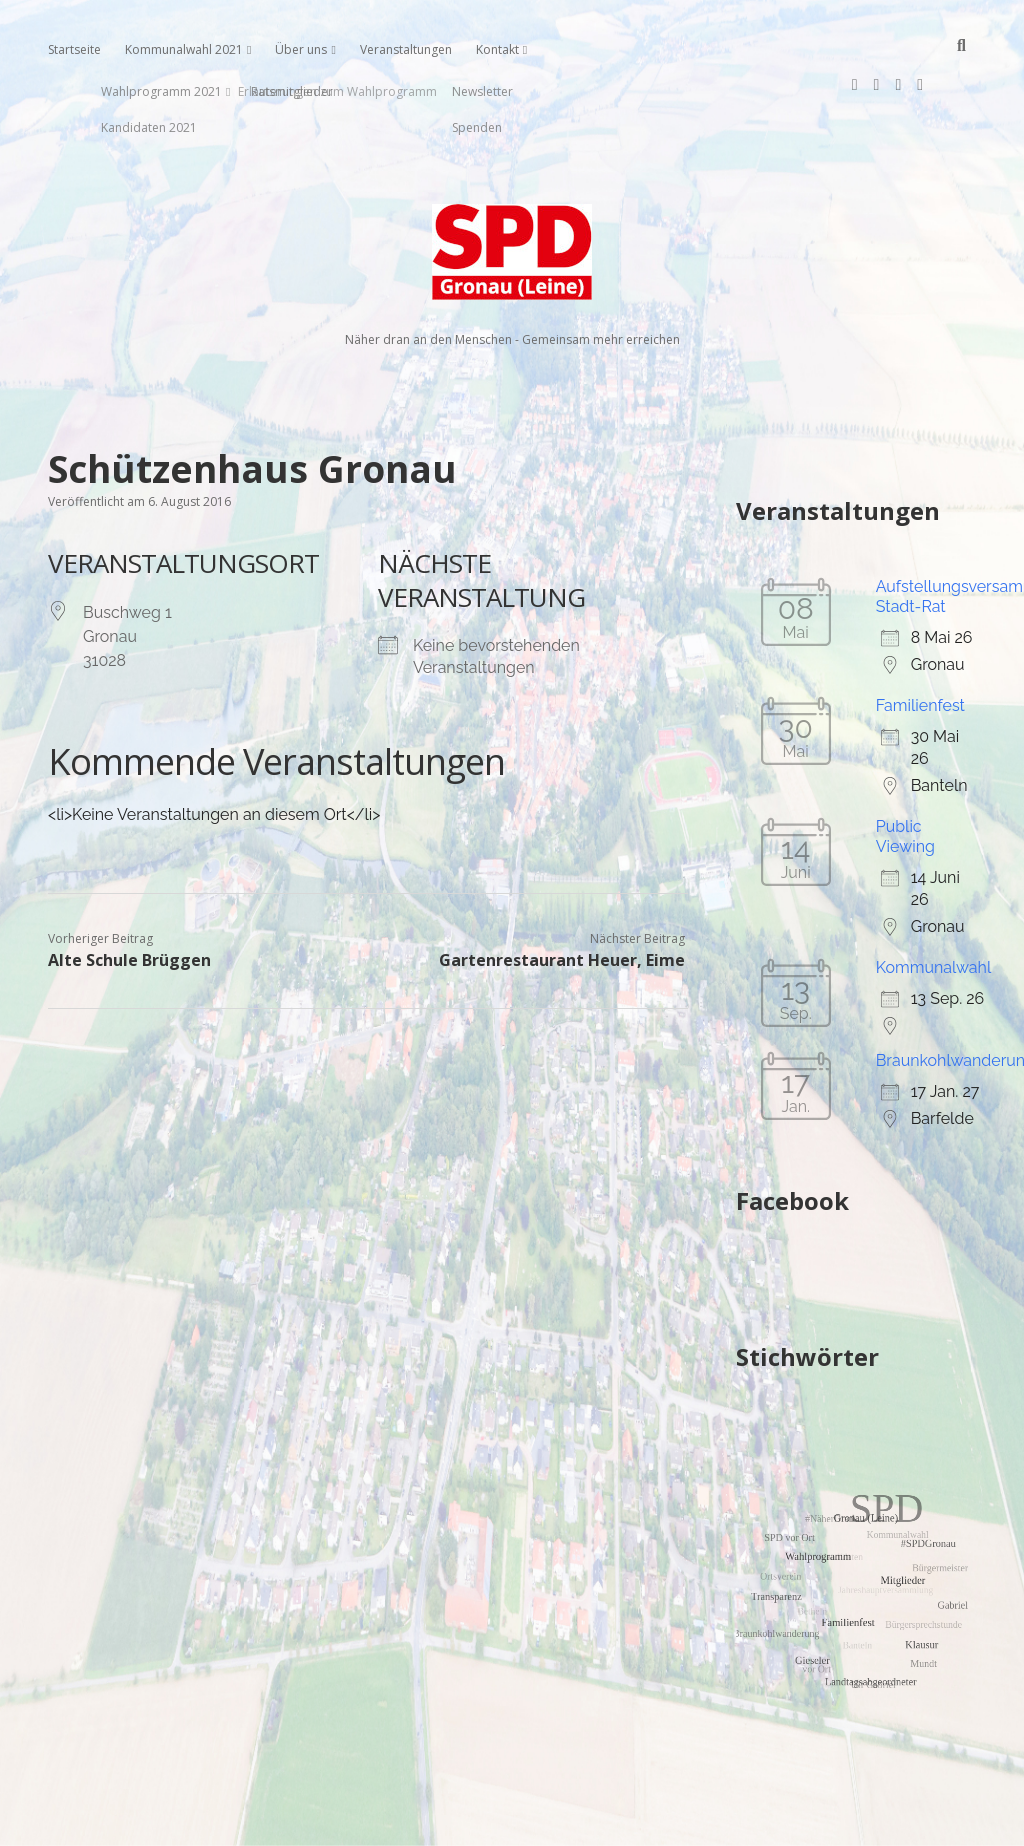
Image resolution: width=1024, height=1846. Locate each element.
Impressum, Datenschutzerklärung (512, 1822)
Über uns (301, 49)
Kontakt (497, 49)
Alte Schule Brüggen (129, 896)
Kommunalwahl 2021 (184, 49)
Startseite (74, 49)
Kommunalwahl (934, 903)
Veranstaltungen (406, 49)
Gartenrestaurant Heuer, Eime (562, 896)
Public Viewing (905, 772)
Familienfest (920, 641)
